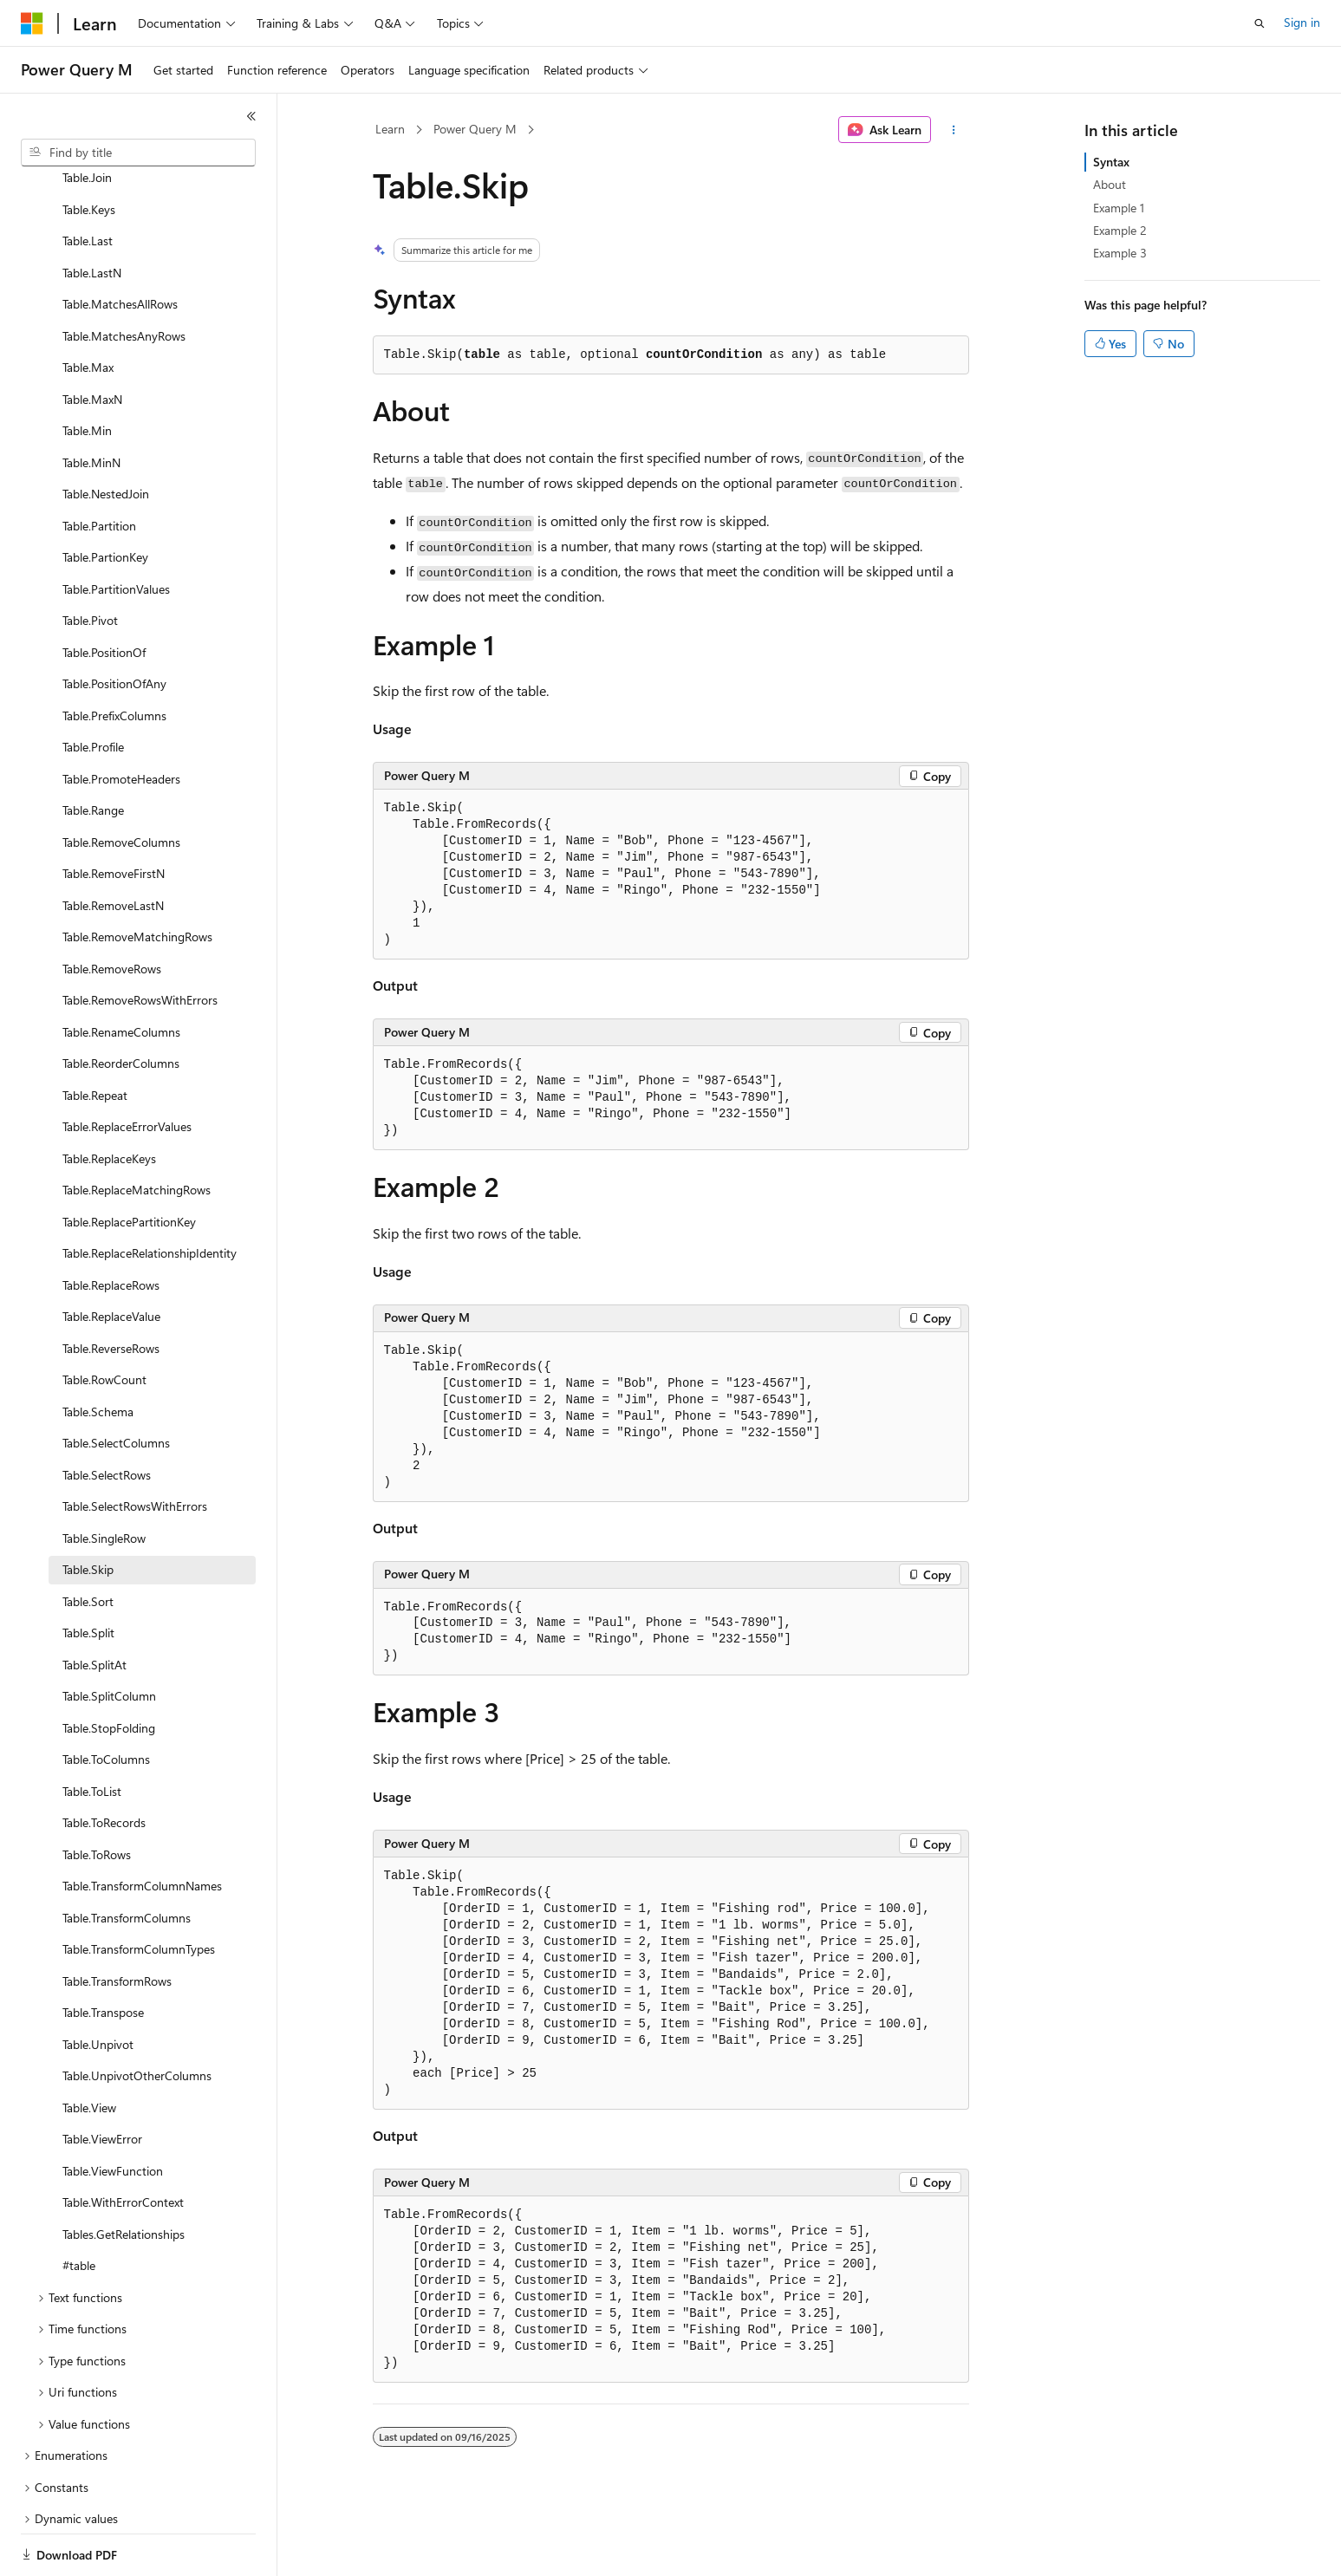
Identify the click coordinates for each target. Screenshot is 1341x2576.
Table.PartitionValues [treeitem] (116, 529)
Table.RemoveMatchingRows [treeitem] (137, 876)
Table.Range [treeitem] (93, 750)
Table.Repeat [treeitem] (94, 1035)
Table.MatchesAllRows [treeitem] (120, 244)
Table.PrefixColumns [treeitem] (114, 655)
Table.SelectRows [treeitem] (106, 1415)
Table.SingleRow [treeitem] (104, 1478)
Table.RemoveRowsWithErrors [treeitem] (140, 940)
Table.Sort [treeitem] (88, 1541)
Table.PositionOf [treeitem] (104, 592)
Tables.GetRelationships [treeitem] (123, 2174)
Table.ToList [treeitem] (91, 1731)
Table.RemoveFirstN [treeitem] (113, 813)
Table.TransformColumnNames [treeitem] (142, 1826)
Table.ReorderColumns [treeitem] (120, 1003)
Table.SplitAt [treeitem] (94, 1605)
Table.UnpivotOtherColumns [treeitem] (137, 2015)
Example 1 (1118, 207)
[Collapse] (251, 116)
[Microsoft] (32, 23)
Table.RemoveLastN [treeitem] (113, 845)
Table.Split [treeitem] (88, 1572)
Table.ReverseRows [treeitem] (110, 1288)
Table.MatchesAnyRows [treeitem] (124, 276)
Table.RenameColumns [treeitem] (121, 972)
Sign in (1302, 22)
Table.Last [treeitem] (87, 180)
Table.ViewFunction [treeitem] (112, 2111)
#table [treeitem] (78, 2205)
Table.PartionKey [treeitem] (105, 497)
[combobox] (138, 152)
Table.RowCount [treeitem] (104, 1319)
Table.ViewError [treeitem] (102, 2079)
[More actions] (953, 130)
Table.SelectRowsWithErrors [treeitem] (134, 1446)
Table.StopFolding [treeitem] (108, 1668)
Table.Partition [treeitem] (99, 466)
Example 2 (1120, 230)
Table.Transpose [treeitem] (103, 1952)
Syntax (1111, 161)
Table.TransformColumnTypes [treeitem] (138, 1889)
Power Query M (475, 128)
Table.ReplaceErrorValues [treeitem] (127, 1066)
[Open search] (1259, 23)
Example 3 (1120, 252)
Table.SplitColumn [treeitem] (109, 1636)
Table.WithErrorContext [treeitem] (123, 2142)
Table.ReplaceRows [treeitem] (110, 1225)
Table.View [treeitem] (89, 2047)
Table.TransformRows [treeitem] (117, 1921)
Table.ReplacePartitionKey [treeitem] (129, 1162)
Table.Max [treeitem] (88, 307)
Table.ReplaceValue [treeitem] (111, 1256)
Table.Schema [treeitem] (97, 1351)
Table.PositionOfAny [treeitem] (114, 623)
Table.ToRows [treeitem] (96, 1794)
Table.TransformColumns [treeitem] (126, 1858)
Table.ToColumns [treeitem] (106, 1699)
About (1109, 184)
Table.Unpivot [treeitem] (97, 1984)
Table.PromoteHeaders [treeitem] (121, 719)
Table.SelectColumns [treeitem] (116, 1383)
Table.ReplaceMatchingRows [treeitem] (136, 1130)
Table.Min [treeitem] (87, 370)
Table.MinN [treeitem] (91, 402)
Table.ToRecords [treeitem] (104, 1762)
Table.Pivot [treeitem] (90, 560)
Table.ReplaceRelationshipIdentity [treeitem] (149, 1193)
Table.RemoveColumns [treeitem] (121, 782)
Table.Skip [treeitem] (88, 1509)
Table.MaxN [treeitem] (92, 339)
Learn (390, 128)
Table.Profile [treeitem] (93, 687)
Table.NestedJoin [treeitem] (105, 434)
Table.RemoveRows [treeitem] (111, 909)
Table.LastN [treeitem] (91, 213)
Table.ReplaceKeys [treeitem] (109, 1098)
